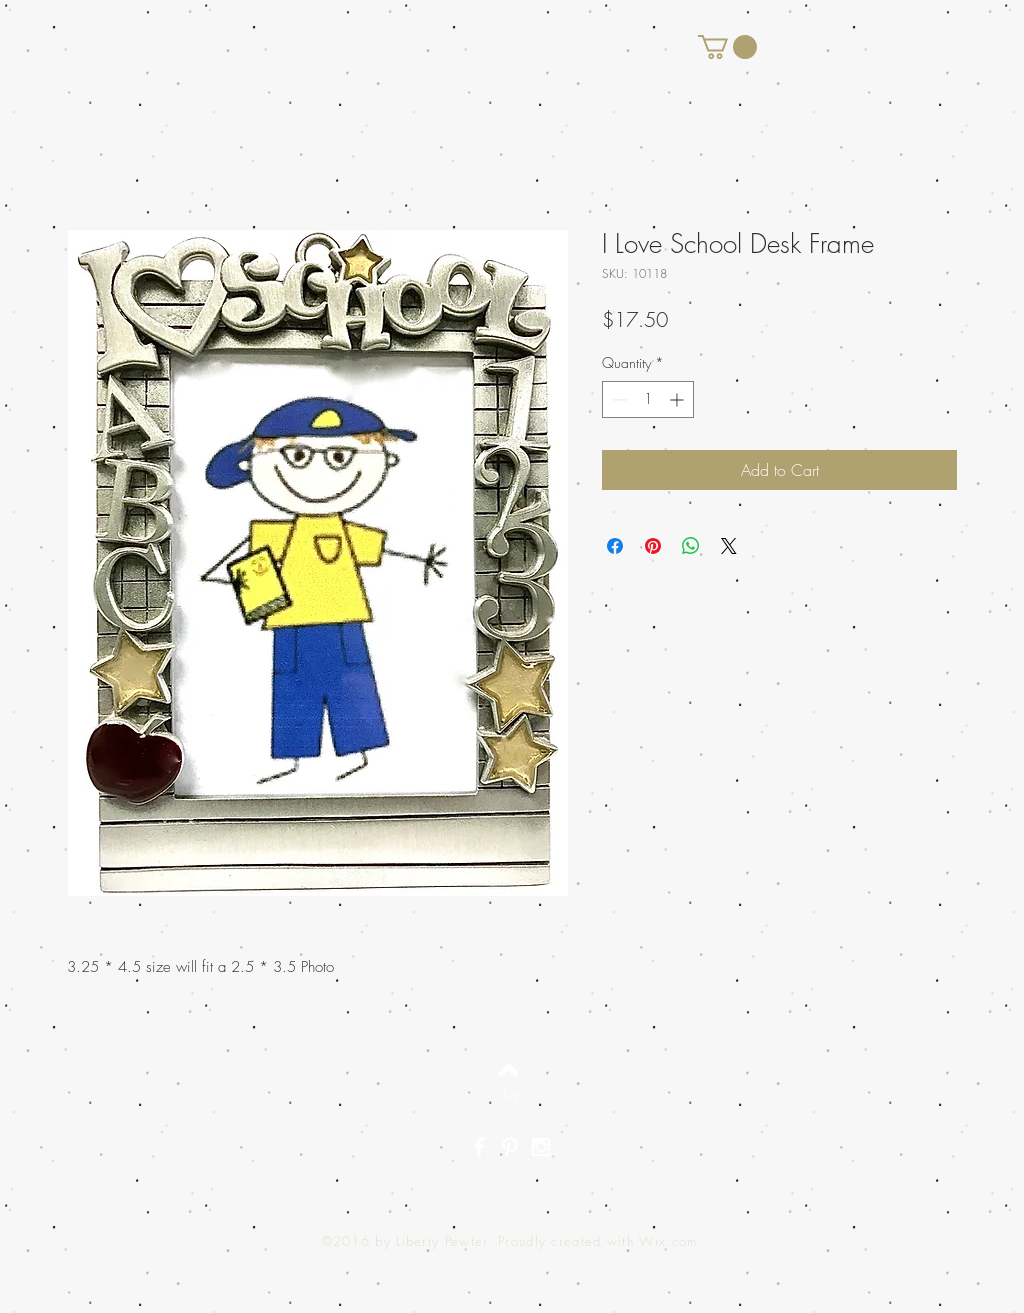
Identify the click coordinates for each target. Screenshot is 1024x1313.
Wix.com (668, 1241)
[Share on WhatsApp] (691, 546)
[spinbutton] (648, 399)
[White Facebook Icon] (479, 1147)
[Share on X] (729, 546)
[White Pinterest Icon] (510, 1147)
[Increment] (678, 399)
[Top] (511, 1094)
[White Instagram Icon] (541, 1147)
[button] (727, 47)
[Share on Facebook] (615, 546)
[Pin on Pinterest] (653, 546)
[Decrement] (617, 399)
